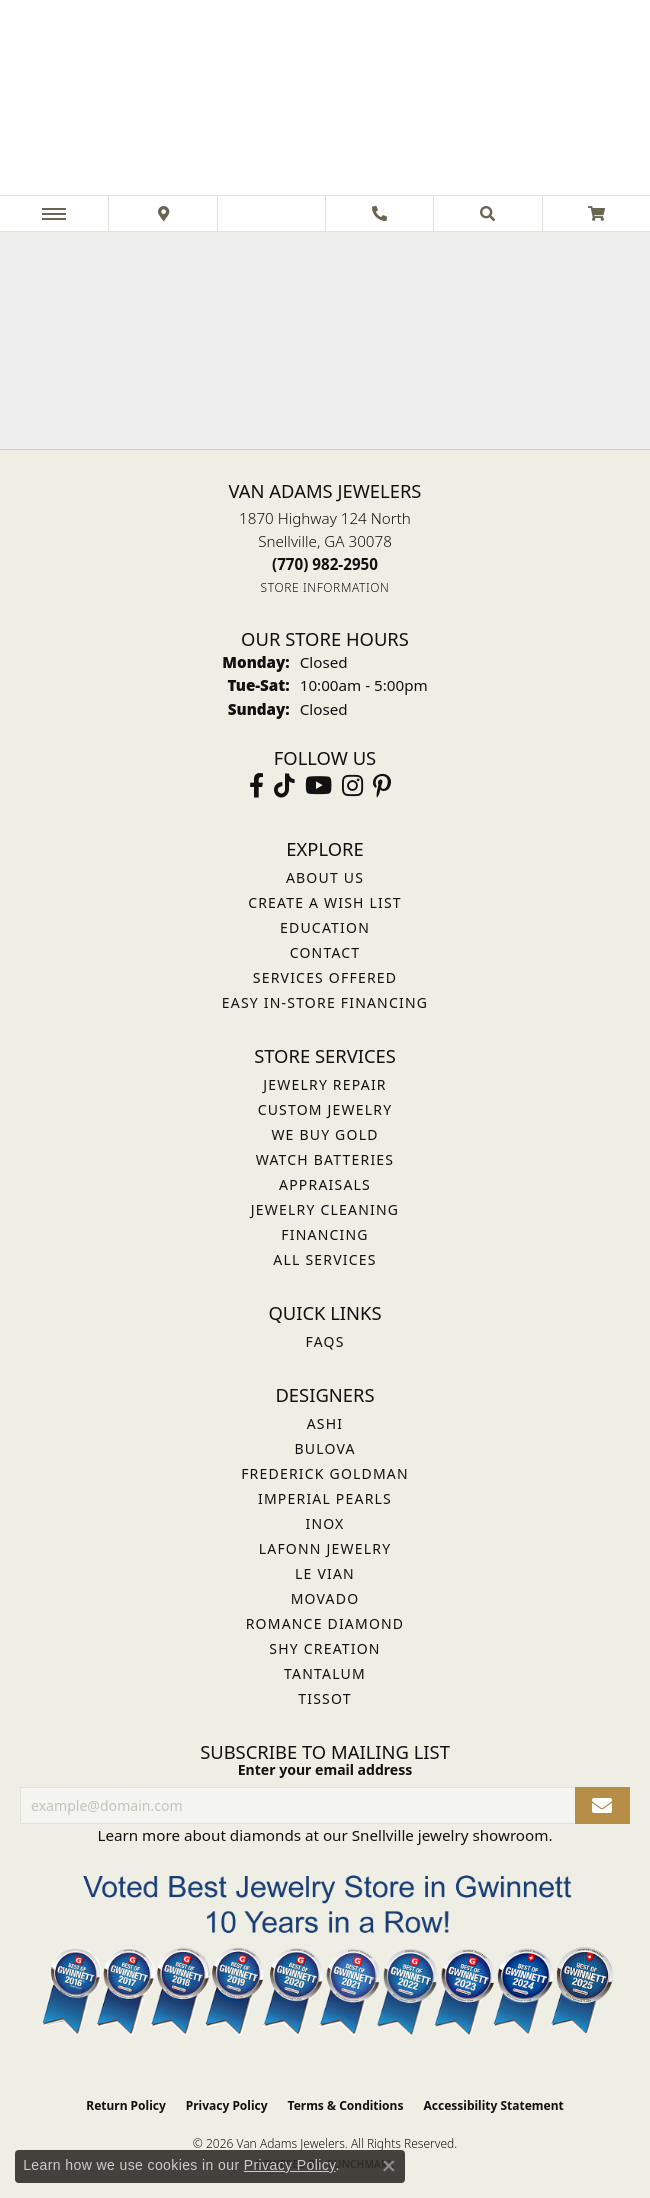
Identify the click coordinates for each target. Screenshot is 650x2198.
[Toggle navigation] (54, 213)
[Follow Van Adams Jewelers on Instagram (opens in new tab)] (352, 786)
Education (325, 927)
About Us (325, 877)
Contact (325, 952)
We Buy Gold (324, 1134)
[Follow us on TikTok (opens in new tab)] (284, 786)
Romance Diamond (325, 1623)
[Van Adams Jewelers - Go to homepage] (325, 100)
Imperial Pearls (325, 1498)
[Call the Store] (325, 564)
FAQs (324, 1341)
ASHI (325, 1423)
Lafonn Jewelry (325, 1548)
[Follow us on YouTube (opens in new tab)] (318, 786)
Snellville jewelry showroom (450, 1835)
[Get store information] (325, 587)
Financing (324, 1234)
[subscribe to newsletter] (602, 1805)
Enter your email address (325, 1769)
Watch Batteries (325, 1159)
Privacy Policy (227, 2105)
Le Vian (325, 1573)
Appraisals (325, 1184)
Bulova (324, 1448)
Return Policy (126, 2105)
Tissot (324, 1698)
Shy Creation (324, 1648)
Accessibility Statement (493, 2105)
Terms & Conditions (346, 2105)
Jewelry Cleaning (325, 1209)
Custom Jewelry (325, 1109)
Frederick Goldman (325, 1473)
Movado (325, 1598)
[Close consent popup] (389, 2166)
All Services (324, 1259)
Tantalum (325, 1673)
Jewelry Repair (324, 1084)
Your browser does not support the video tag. (325, 340)
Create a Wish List (325, 902)
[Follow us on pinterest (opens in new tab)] (382, 786)
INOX (324, 1523)
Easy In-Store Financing (325, 1002)
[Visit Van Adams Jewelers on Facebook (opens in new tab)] (256, 786)
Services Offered (325, 977)
